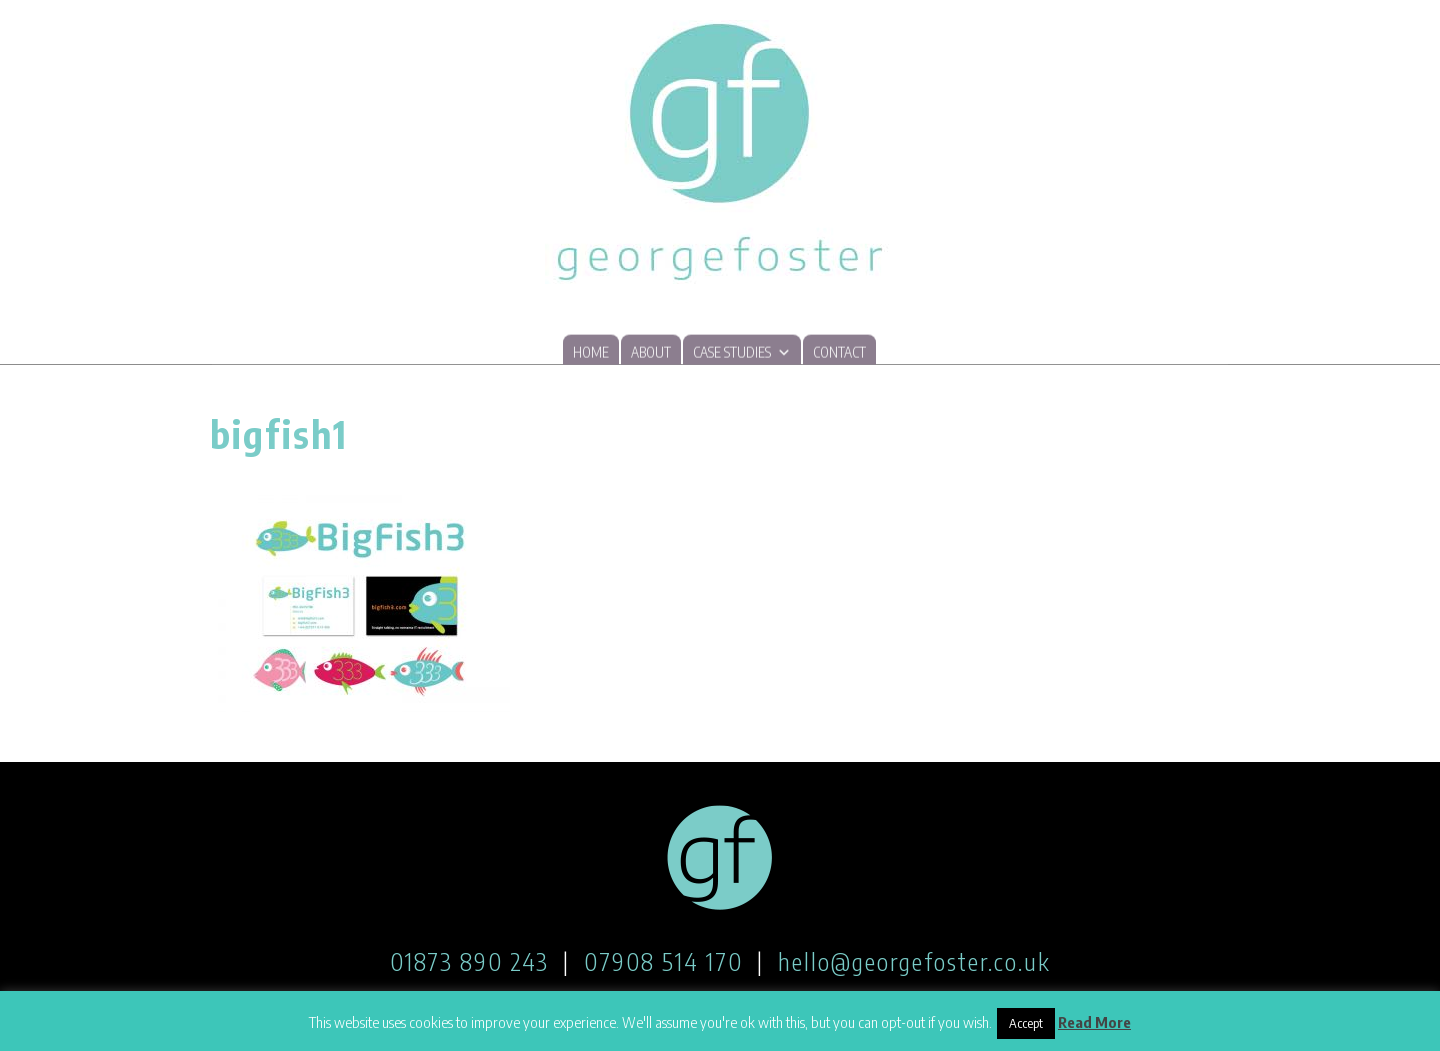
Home (591, 353)
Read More (1094, 1022)
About (651, 353)
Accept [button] (1026, 1023)
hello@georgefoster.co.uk (914, 961)
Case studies (742, 352)
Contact (839, 353)
